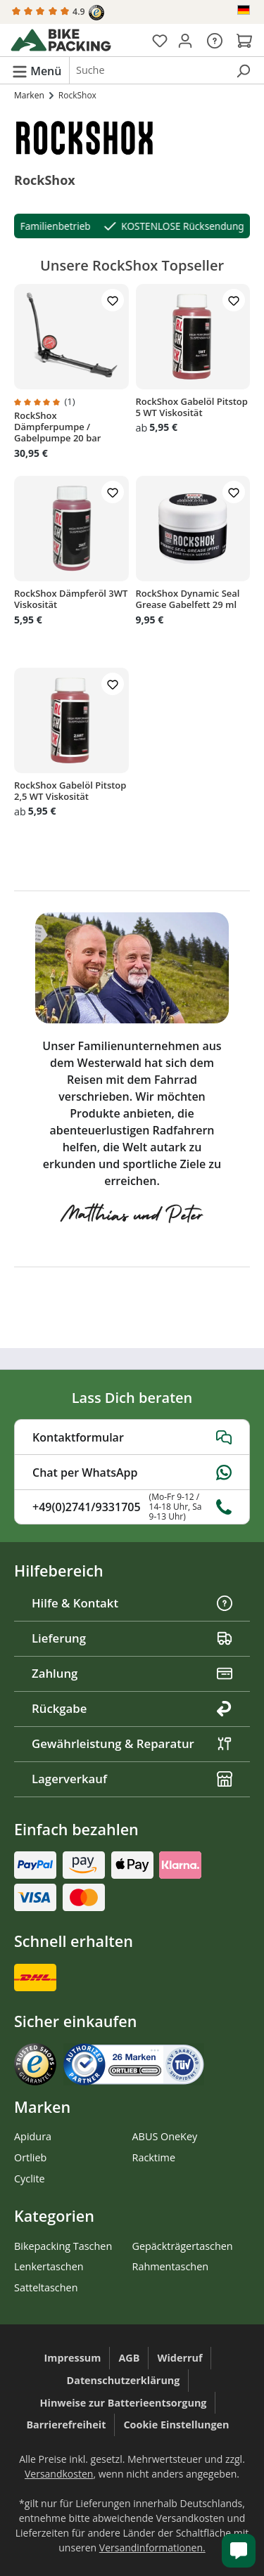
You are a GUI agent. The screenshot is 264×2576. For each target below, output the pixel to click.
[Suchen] (243, 70)
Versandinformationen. (152, 2547)
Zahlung (132, 1673)
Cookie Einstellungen (176, 2424)
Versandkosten (59, 2473)
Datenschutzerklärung (123, 2380)
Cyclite (29, 2178)
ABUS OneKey (165, 2136)
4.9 (58, 12)
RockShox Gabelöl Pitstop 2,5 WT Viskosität (70, 790)
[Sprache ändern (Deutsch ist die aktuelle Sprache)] (244, 10)
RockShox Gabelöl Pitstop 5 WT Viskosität (192, 407)
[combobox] (148, 70)
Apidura (32, 2136)
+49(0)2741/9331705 (132, 1506)
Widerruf (179, 2357)
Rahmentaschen (170, 2266)
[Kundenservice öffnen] (239, 2551)
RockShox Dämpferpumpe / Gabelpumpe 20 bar (57, 427)
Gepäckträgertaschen (182, 2246)
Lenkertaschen (49, 2266)
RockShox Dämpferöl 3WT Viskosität (70, 599)
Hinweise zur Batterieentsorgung (123, 2402)
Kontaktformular (132, 1437)
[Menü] (36, 70)
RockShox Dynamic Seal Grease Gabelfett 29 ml (188, 599)
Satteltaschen (45, 2287)
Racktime (154, 2157)
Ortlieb (30, 2157)
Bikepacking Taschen (63, 2246)
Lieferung (132, 1638)
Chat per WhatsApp (132, 1472)
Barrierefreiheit (66, 2424)
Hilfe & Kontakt (132, 1603)
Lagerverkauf (132, 1779)
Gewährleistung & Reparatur (132, 1743)
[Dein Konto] (185, 40)
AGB (128, 2357)
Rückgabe (132, 1708)
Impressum (72, 2357)
